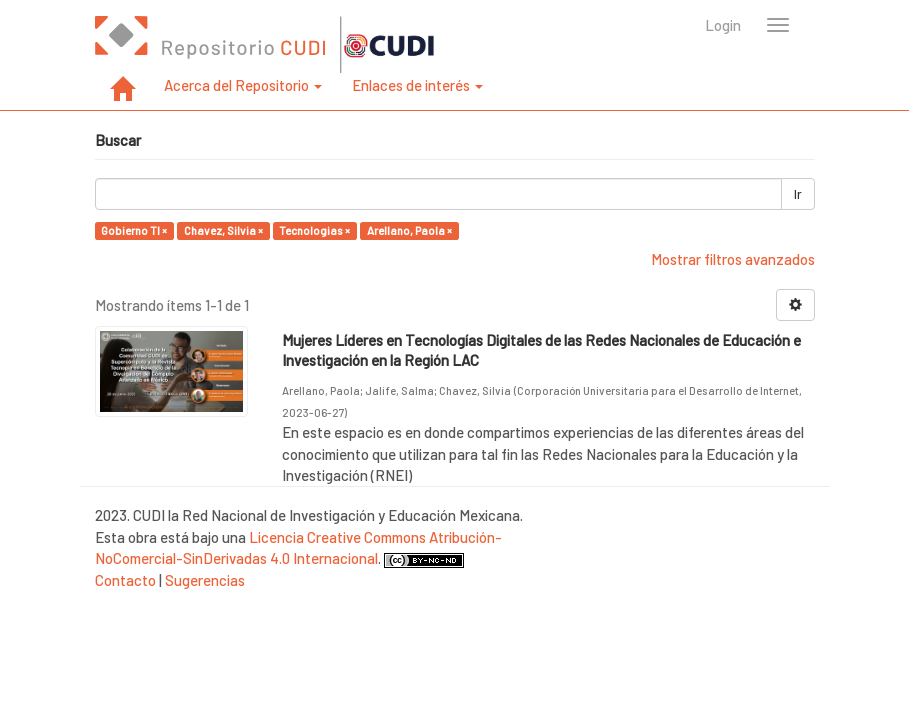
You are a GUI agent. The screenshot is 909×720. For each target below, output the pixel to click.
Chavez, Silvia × (223, 230)
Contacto (125, 580)
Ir (798, 194)
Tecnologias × (314, 230)
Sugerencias (205, 580)
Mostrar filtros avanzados (733, 259)
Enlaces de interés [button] (417, 85)
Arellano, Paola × (409, 230)
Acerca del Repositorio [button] (243, 85)
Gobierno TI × (134, 230)
